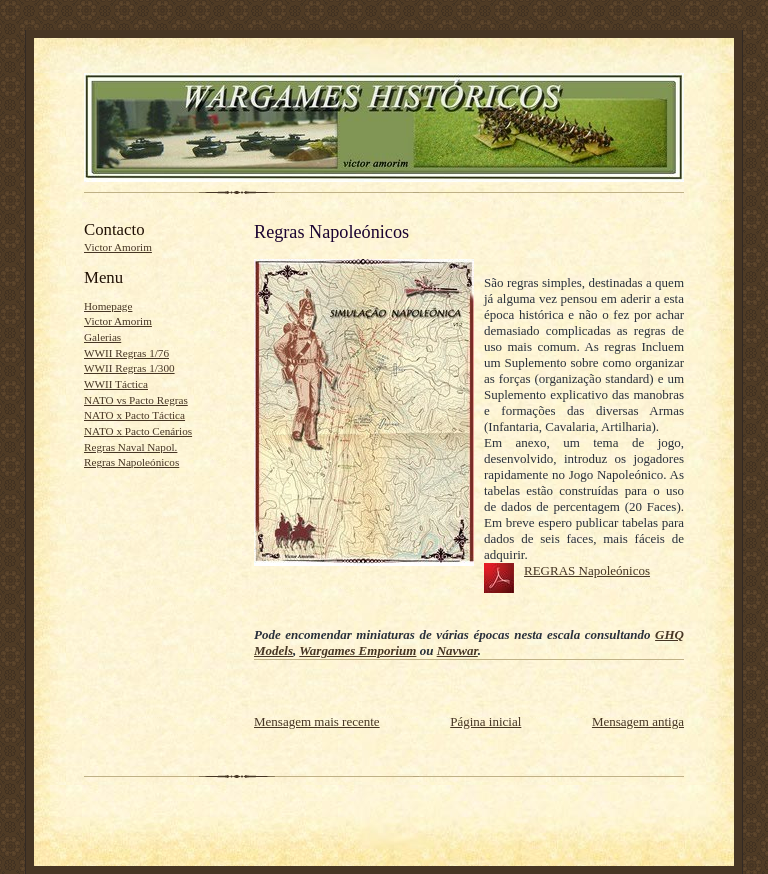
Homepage (108, 306)
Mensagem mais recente (317, 721)
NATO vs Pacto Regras (136, 400)
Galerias (102, 337)
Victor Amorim (118, 247)
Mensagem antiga (638, 721)
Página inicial (485, 721)
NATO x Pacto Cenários (138, 431)
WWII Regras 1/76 (126, 353)
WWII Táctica (116, 384)
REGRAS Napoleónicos (587, 570)
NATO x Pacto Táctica (134, 415)
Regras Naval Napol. (130, 447)
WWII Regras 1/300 (129, 368)
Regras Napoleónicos (131, 462)
